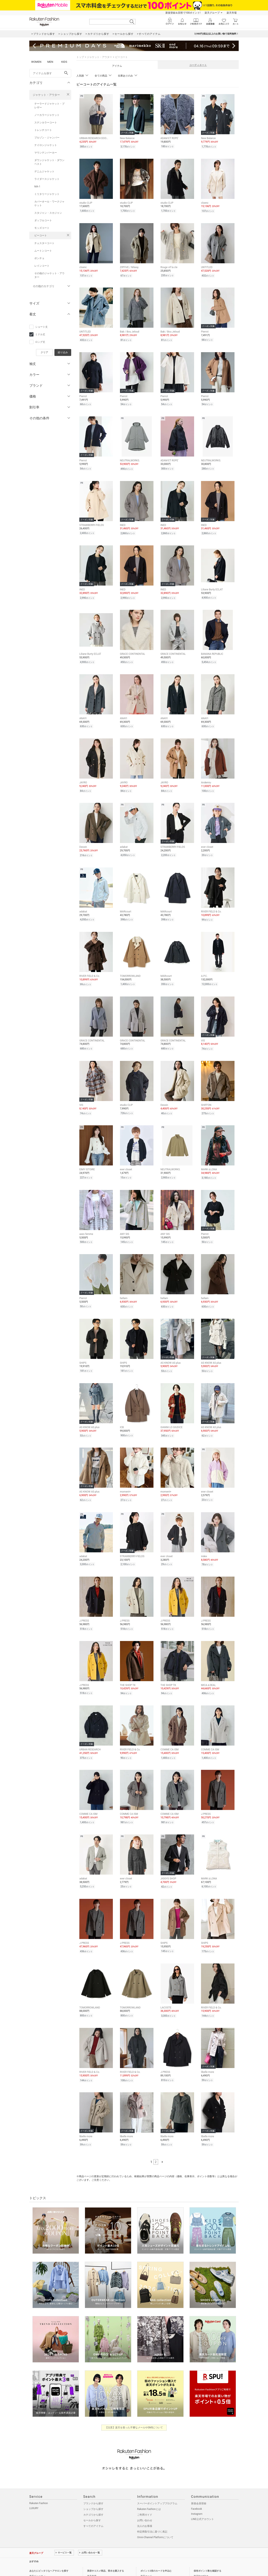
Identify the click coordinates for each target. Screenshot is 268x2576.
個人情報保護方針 (51, 2566)
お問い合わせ (144, 2500)
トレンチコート (43, 130)
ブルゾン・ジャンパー (46, 137)
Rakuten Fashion (38, 2483)
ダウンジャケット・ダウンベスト (49, 162)
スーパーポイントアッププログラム (157, 2484)
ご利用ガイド (144, 2495)
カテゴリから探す (93, 2495)
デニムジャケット (44, 171)
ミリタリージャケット (46, 194)
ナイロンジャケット (45, 145)
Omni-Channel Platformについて (155, 2517)
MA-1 (37, 186)
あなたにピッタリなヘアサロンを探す (48, 2551)
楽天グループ (212, 12)
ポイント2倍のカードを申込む (156, 2551)
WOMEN (36, 61)
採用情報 (88, 2566)
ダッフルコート (43, 220)
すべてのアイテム (93, 2506)
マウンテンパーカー (45, 152)
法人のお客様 (144, 2506)
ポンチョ (39, 258)
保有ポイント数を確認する (207, 2551)
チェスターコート (44, 243)
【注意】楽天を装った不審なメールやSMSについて (134, 2408)
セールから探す (92, 2500)
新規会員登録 (198, 2484)
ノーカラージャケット (46, 115)
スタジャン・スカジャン (48, 212)
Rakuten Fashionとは (149, 2489)
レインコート (41, 265)
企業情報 (34, 2566)
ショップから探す (93, 2489)
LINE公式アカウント (202, 2499)
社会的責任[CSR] (71, 2566)
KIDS (64, 61)
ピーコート (40, 235)
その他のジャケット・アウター (49, 275)
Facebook (196, 2489)
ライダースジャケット (46, 179)
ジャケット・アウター (46, 94)
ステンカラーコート (45, 122)
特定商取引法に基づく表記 (152, 2512)
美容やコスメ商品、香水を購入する (105, 2551)
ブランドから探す (93, 2484)
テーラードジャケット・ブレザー (49, 105)
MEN (50, 61)
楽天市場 (232, 12)
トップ (80, 57)
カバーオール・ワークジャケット (49, 203)
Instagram (196, 2494)
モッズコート (41, 227)
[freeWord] (50, 73)
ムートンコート (43, 250)
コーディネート (198, 65)
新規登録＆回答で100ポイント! (182, 12)
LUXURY (34, 2488)
